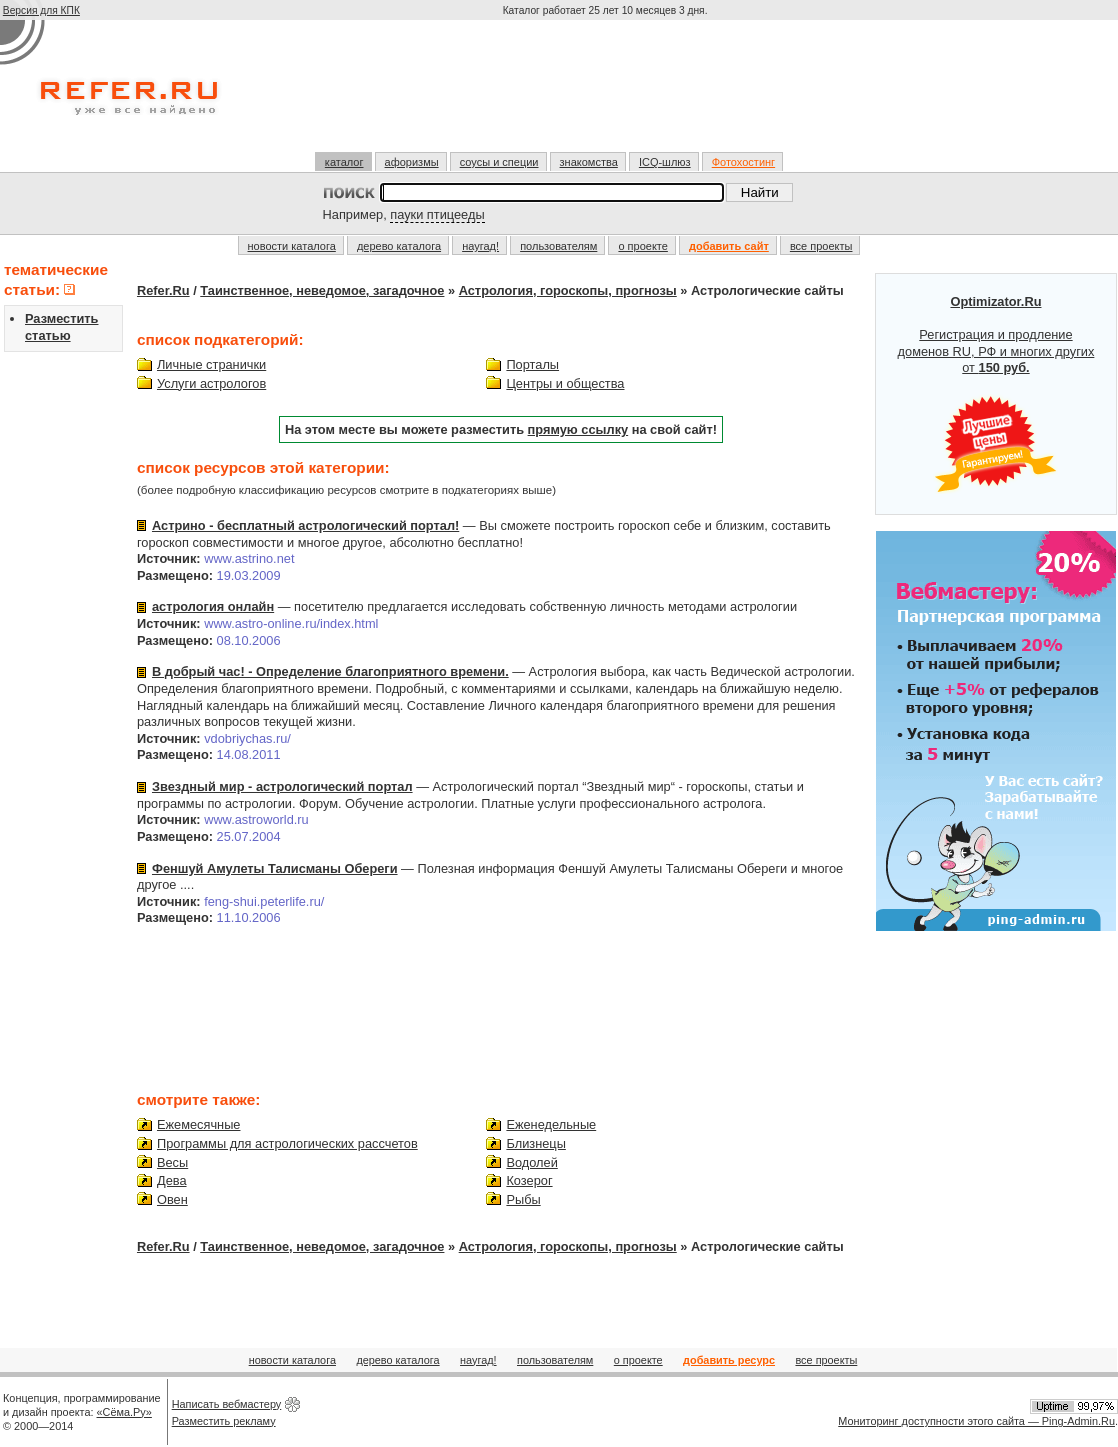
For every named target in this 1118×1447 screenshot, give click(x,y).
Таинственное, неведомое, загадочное (322, 290)
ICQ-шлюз (665, 162)
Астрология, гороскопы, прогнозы (568, 290)
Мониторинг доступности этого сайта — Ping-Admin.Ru (976, 1421)
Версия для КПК (41, 10)
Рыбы (523, 1199)
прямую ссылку (578, 429)
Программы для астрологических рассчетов (287, 1143)
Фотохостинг (743, 162)
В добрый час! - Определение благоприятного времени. (330, 671)
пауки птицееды (437, 214)
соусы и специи (499, 162)
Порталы (532, 364)
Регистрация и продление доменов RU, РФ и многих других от (996, 394)
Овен (172, 1199)
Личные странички (211, 364)
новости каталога (292, 246)
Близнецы (535, 1143)
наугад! (480, 246)
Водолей (531, 1162)
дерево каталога (399, 246)
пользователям (558, 246)
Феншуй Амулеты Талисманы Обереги (275, 868)
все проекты (821, 246)
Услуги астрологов (211, 383)
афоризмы (412, 162)
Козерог (529, 1180)
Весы (172, 1162)
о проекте (642, 246)
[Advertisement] (607, 94)
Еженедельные (551, 1124)
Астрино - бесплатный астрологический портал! (305, 525)
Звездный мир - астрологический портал (282, 786)
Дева (172, 1180)
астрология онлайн (213, 606)
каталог (344, 162)
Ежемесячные (199, 1124)
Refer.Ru (163, 290)
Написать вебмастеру (227, 1404)
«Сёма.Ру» (124, 1412)
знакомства (589, 162)
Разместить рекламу (224, 1421)
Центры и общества (565, 383)
